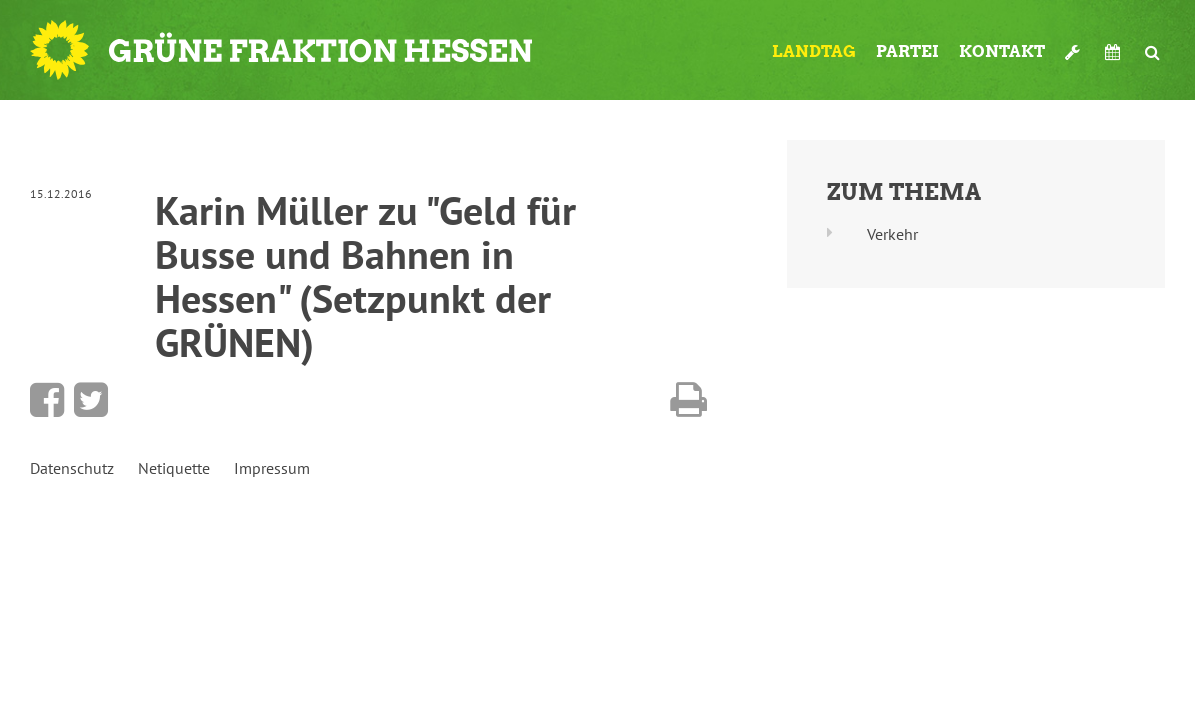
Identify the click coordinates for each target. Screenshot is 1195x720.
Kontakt (1002, 51)
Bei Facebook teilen (47, 400)
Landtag (814, 51)
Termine (1115, 52)
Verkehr (892, 234)
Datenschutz (72, 468)
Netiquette (174, 468)
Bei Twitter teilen (91, 400)
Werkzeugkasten (1075, 52)
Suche (1152, 52)
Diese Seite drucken (688, 400)
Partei (907, 51)
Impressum (272, 468)
